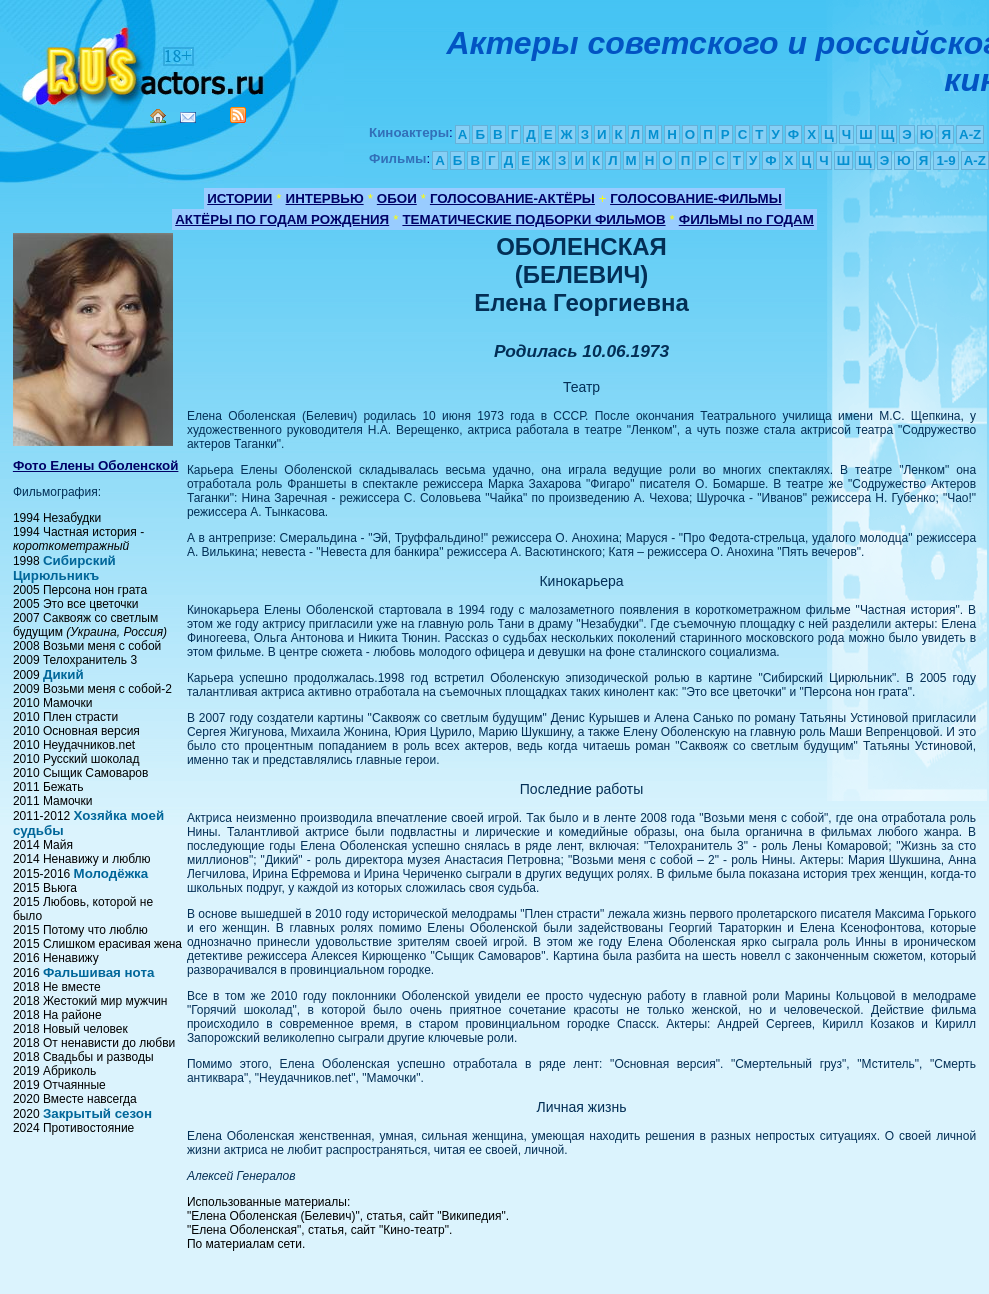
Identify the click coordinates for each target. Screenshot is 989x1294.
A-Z (970, 134)
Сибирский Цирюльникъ (64, 568)
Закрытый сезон (97, 1113)
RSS (238, 115)
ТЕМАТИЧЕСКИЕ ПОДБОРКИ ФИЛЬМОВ (533, 219)
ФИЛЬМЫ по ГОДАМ (746, 219)
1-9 (945, 160)
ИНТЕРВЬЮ (325, 198)
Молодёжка (111, 873)
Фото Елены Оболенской (96, 465)
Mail (188, 117)
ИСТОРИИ (239, 198)
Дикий (63, 674)
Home (158, 116)
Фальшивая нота (98, 972)
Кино (145, 62)
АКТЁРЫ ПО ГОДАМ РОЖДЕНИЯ (282, 219)
